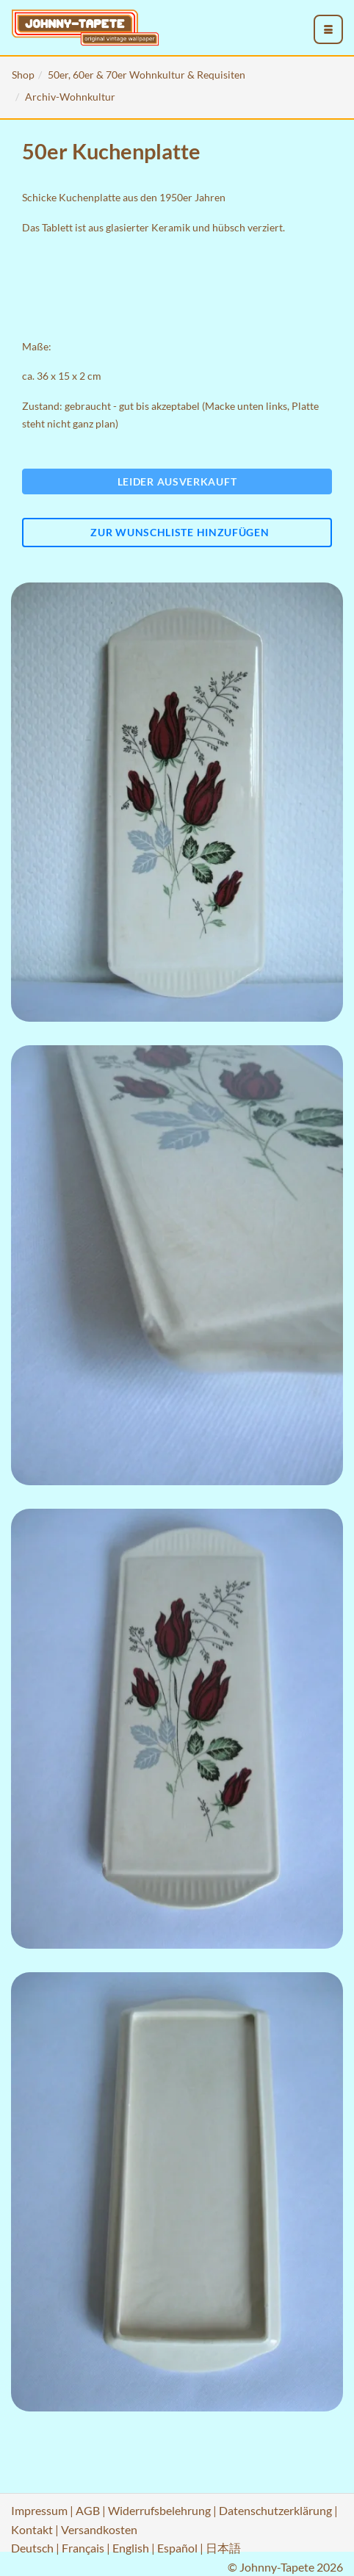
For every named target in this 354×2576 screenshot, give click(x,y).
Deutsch (32, 2548)
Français (83, 2548)
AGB (88, 2510)
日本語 (223, 2548)
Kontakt (32, 2529)
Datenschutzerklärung (275, 2510)
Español (177, 2548)
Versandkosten (99, 2529)
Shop (23, 74)
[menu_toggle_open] (328, 29)
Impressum (39, 2510)
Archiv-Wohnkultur (70, 96)
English (130, 2548)
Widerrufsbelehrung (159, 2510)
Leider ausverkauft (177, 481)
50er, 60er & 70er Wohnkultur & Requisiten (146, 74)
